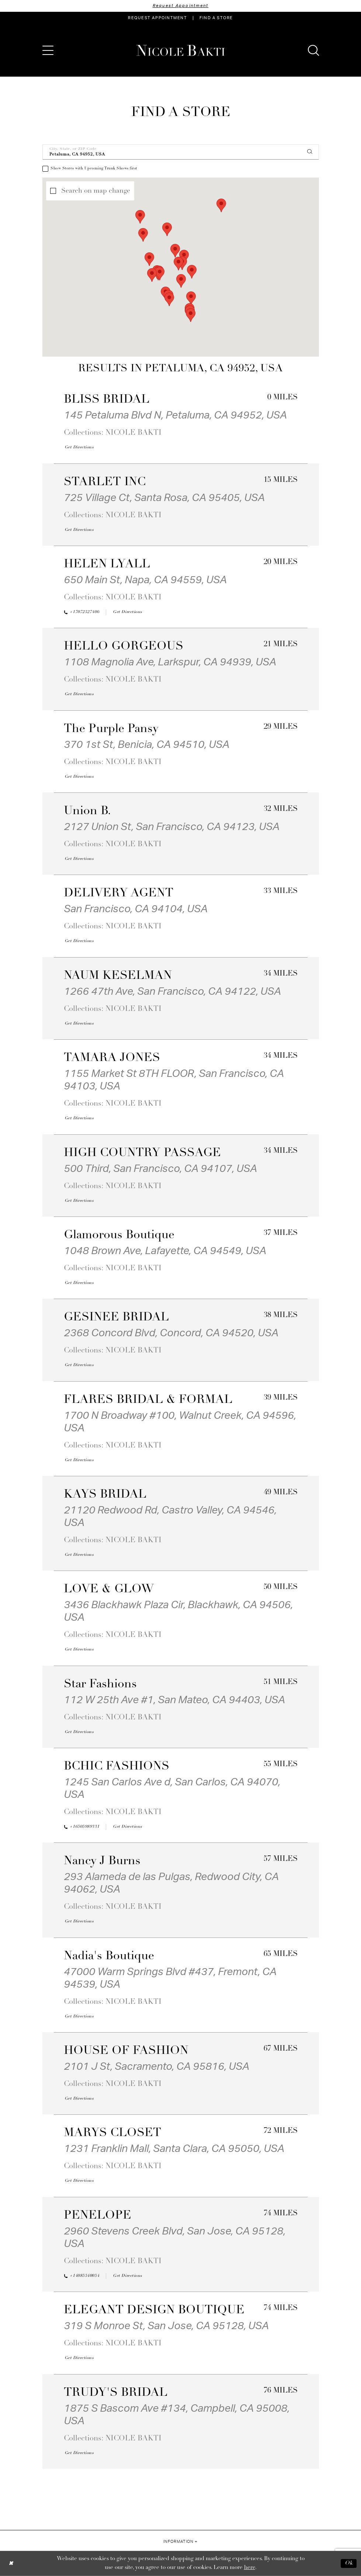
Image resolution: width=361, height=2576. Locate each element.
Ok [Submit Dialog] (349, 2563)
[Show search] (313, 50)
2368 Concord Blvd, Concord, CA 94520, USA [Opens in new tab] (171, 1333)
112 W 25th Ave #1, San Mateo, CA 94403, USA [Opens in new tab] (174, 1700)
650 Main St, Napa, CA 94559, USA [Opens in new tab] (145, 580)
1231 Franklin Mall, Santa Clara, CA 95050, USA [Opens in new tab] (174, 2148)
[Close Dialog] (10, 2563)
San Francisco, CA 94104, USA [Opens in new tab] (136, 909)
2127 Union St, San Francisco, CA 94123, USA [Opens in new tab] (172, 827)
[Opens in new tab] (79, 447)
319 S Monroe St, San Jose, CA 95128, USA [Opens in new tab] (166, 2326)
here (249, 2567)
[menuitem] (157, 18)
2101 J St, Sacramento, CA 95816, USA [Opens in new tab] (156, 2066)
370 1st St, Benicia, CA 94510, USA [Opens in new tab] (146, 744)
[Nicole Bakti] (180, 50)
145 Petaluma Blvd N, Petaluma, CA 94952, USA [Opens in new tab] (175, 415)
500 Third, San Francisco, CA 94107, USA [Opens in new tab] (160, 1168)
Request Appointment (181, 6)
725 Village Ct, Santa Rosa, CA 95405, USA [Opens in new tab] (164, 498)
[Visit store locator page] (216, 18)
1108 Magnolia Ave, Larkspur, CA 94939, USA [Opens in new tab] (170, 662)
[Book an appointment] (157, 18)
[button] (48, 50)
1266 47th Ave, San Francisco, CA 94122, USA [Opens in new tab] (172, 991)
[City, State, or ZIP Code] (180, 152)
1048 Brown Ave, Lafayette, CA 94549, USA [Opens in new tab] (165, 1251)
